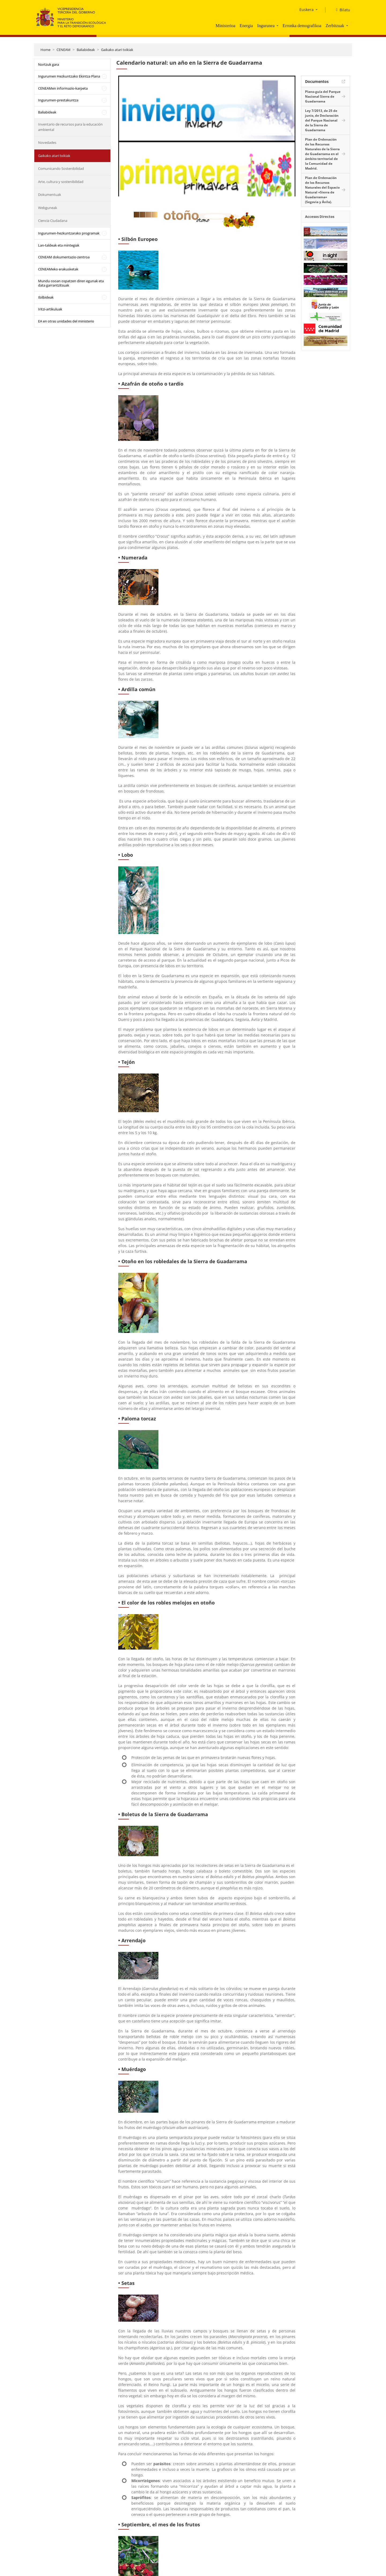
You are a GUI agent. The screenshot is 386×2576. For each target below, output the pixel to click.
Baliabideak (86, 49)
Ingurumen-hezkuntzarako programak (68, 233)
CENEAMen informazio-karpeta (63, 88)
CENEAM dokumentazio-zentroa (64, 257)
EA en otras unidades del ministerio (66, 321)
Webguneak (47, 207)
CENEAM (63, 49)
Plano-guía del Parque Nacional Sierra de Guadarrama (322, 96)
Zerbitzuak (335, 25)
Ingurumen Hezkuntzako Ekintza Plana (69, 76)
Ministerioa (225, 25)
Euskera (306, 9)
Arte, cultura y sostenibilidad (60, 181)
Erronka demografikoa (302, 25)
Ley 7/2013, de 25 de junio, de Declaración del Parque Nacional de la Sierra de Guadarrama (322, 120)
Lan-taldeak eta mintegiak (58, 245)
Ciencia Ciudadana (52, 220)
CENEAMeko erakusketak (58, 269)
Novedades (47, 142)
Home (45, 49)
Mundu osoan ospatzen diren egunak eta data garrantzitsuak (71, 283)
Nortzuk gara (48, 64)
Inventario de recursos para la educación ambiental (70, 127)
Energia (246, 25)
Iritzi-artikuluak (50, 309)
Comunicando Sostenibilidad (61, 168)
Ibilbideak (46, 297)
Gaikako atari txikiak (117, 49)
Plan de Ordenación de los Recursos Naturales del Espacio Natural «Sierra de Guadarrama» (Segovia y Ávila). (322, 189)
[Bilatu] (341, 10)
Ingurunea (265, 25)
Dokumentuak (49, 194)
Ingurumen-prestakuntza (58, 100)
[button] (278, 25)
